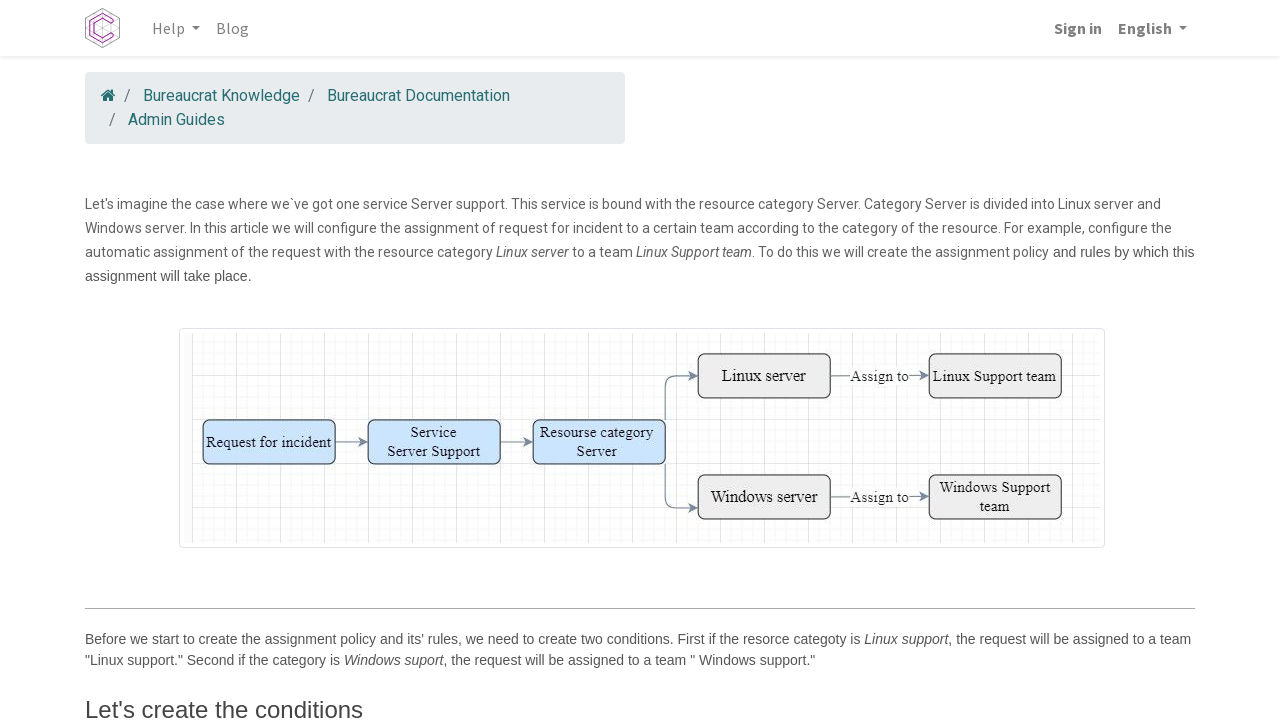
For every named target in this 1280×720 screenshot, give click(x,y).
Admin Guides (176, 119)
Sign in (1078, 28)
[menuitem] (232, 28)
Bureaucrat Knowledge (221, 95)
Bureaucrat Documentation (418, 95)
